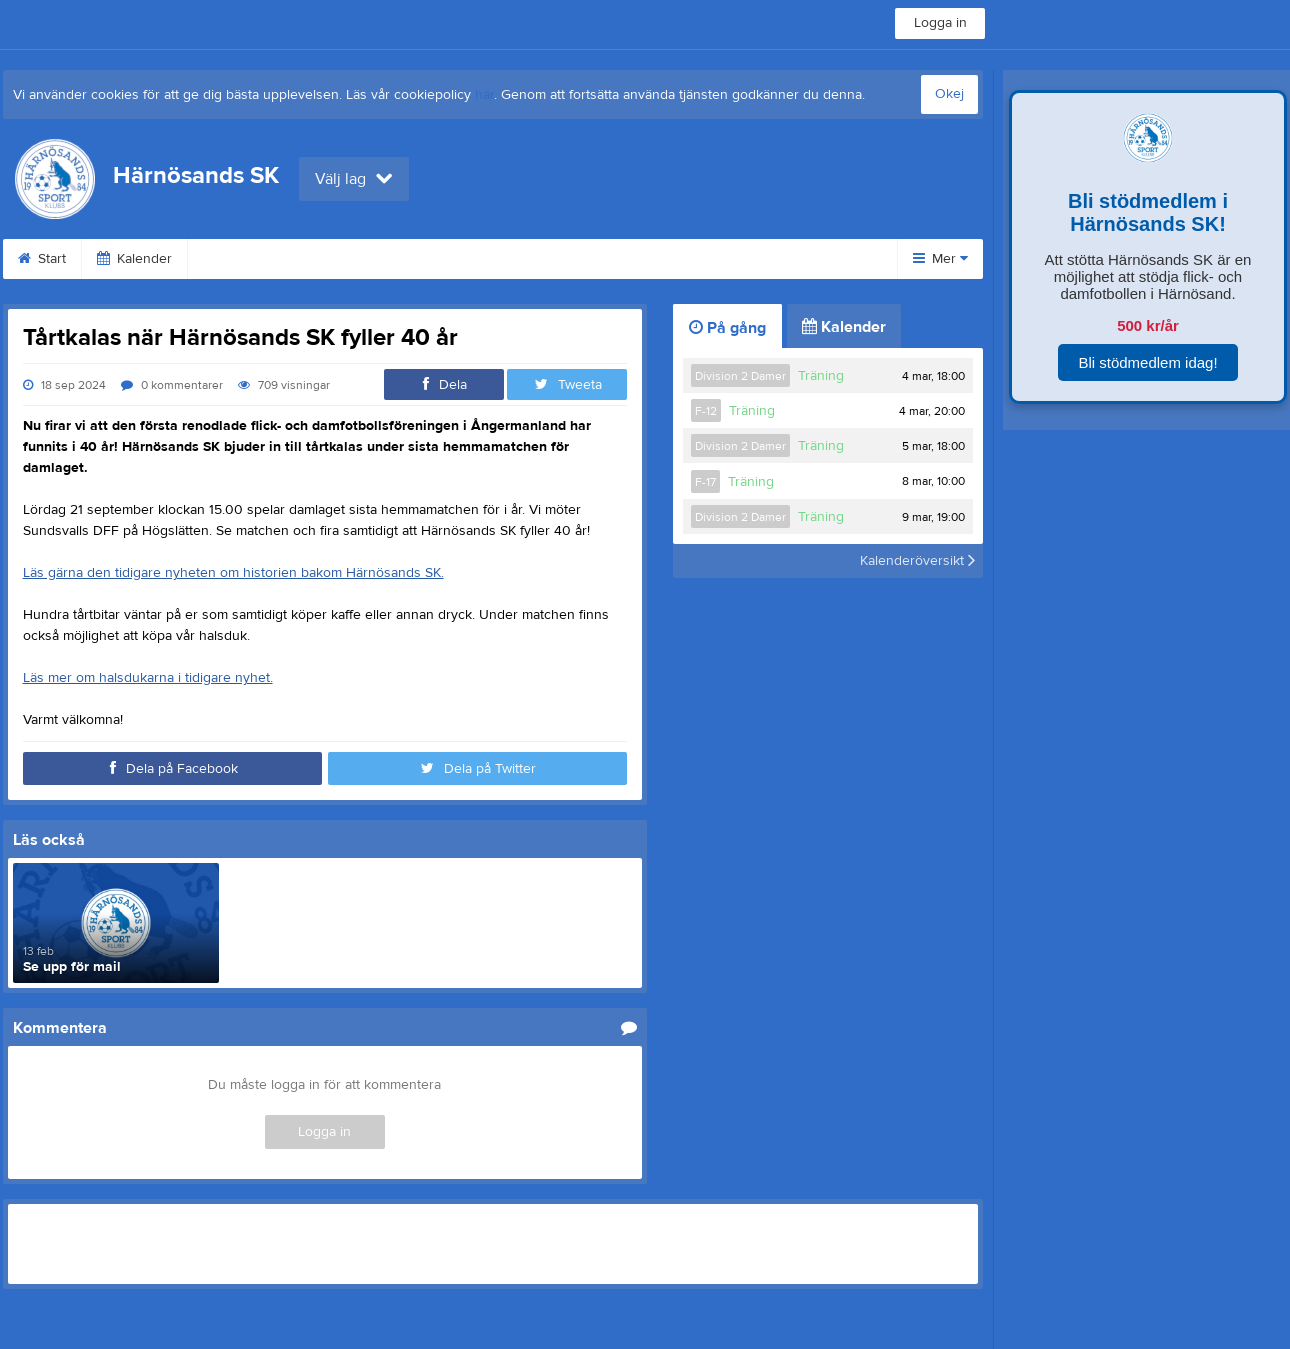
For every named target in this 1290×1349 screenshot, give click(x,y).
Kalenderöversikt (917, 561)
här (484, 95)
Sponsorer (495, 259)
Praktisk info (374, 259)
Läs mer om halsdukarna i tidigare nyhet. (148, 678)
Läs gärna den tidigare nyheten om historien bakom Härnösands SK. (233, 573)
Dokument (610, 259)
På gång (727, 328)
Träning (821, 376)
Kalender (134, 259)
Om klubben (250, 259)
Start (42, 259)
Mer (940, 259)
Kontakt (714, 259)
